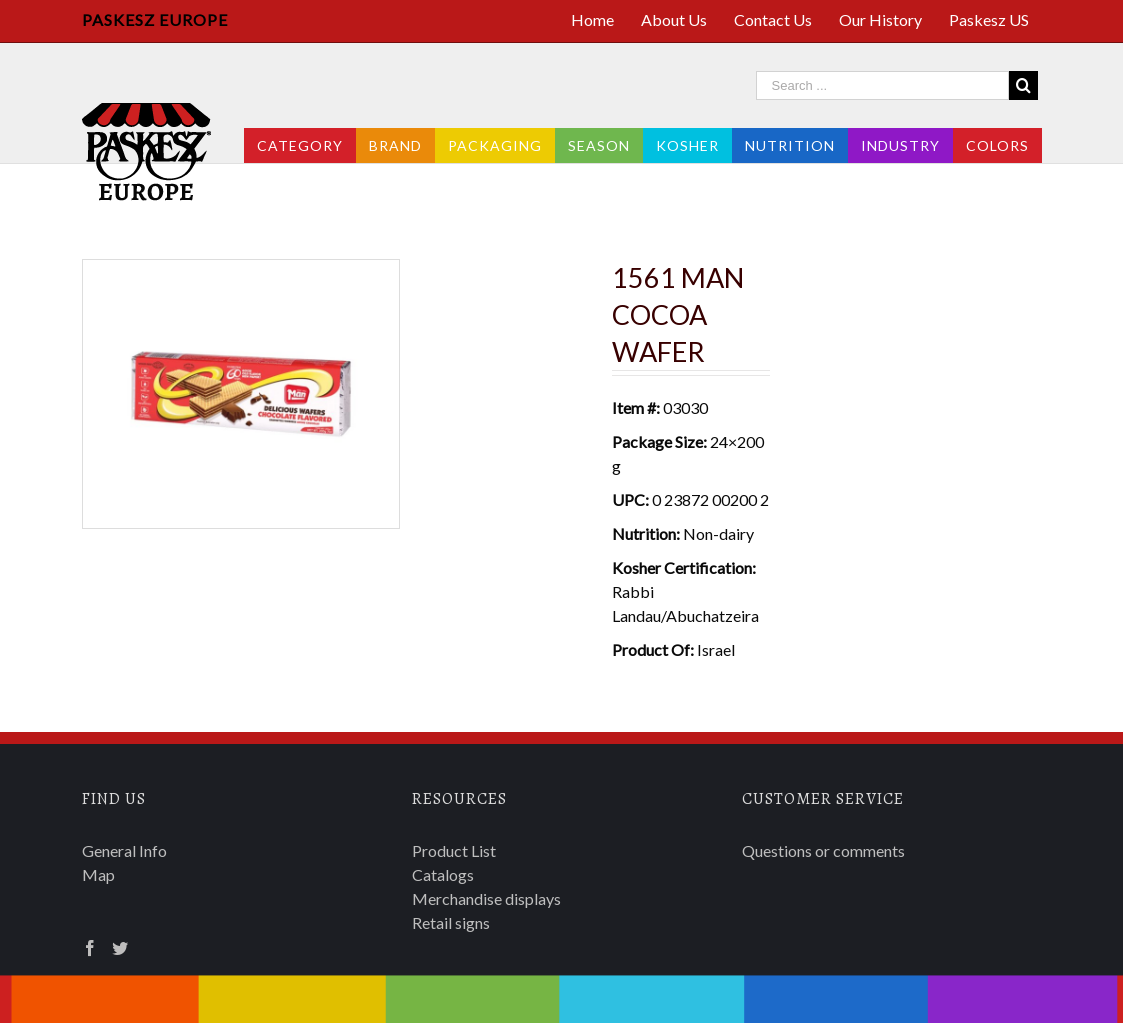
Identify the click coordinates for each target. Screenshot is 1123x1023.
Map (98, 874)
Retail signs (451, 922)
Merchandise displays (486, 898)
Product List (454, 850)
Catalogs (443, 874)
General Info (124, 850)
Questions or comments (823, 850)
